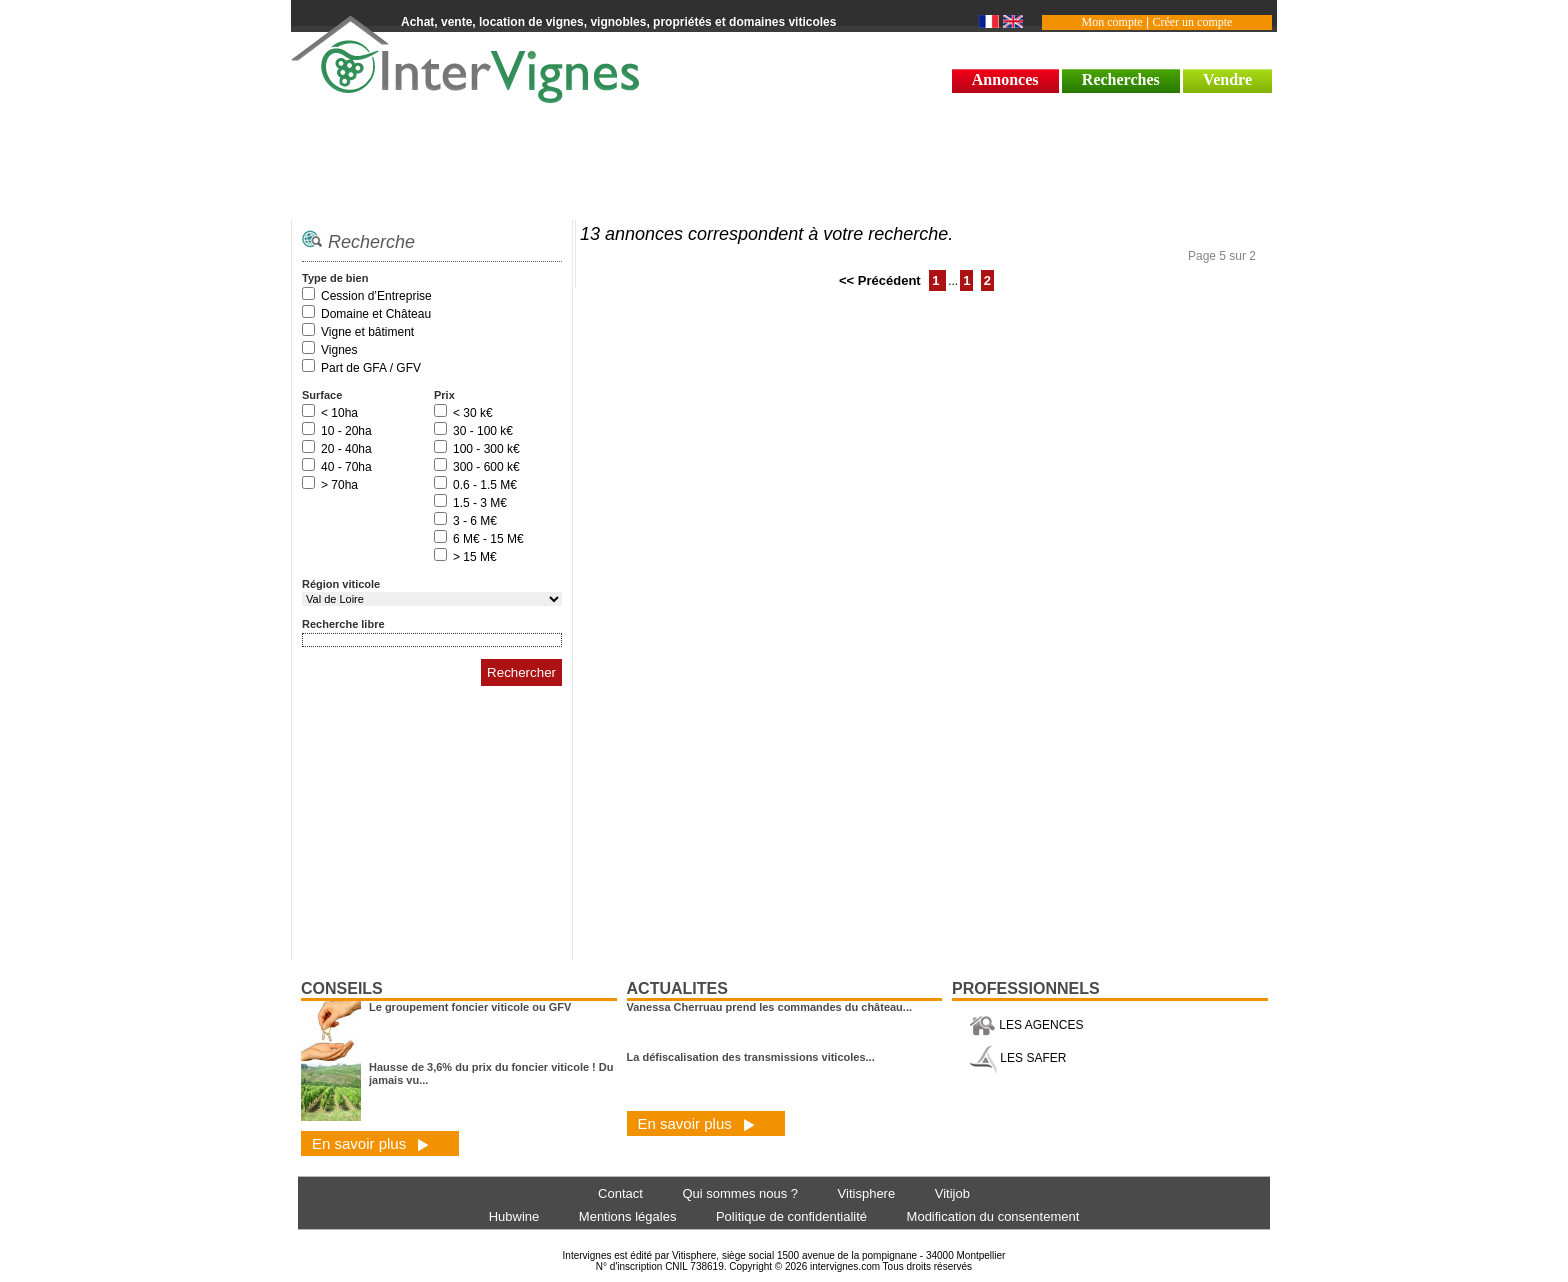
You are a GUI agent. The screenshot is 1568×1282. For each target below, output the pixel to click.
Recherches (1121, 79)
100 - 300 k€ (486, 449)
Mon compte (1112, 22)
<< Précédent (881, 280)
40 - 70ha (346, 467)
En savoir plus (370, 1143)
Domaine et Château (376, 314)
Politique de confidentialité (791, 1216)
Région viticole (341, 584)
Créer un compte (1192, 22)
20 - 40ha (346, 449)
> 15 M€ (475, 557)
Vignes (339, 350)
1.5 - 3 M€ (480, 503)
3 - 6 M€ (475, 521)
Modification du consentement (993, 1216)
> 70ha (339, 485)
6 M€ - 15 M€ (488, 539)
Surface (322, 395)
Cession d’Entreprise (376, 296)
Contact (620, 1193)
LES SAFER (1017, 1058)
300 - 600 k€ (486, 467)
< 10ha (339, 413)
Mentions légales (628, 1216)
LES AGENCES (1026, 1025)
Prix (444, 395)
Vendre (1227, 79)
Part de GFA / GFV (371, 368)
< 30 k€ (473, 413)
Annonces (1005, 79)
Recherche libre (343, 624)
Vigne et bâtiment (367, 332)
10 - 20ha (346, 431)
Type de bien (335, 278)
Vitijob (952, 1193)
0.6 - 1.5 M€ (485, 485)
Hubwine (514, 1216)
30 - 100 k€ (483, 431)
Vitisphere (867, 1193)
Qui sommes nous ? (740, 1193)
